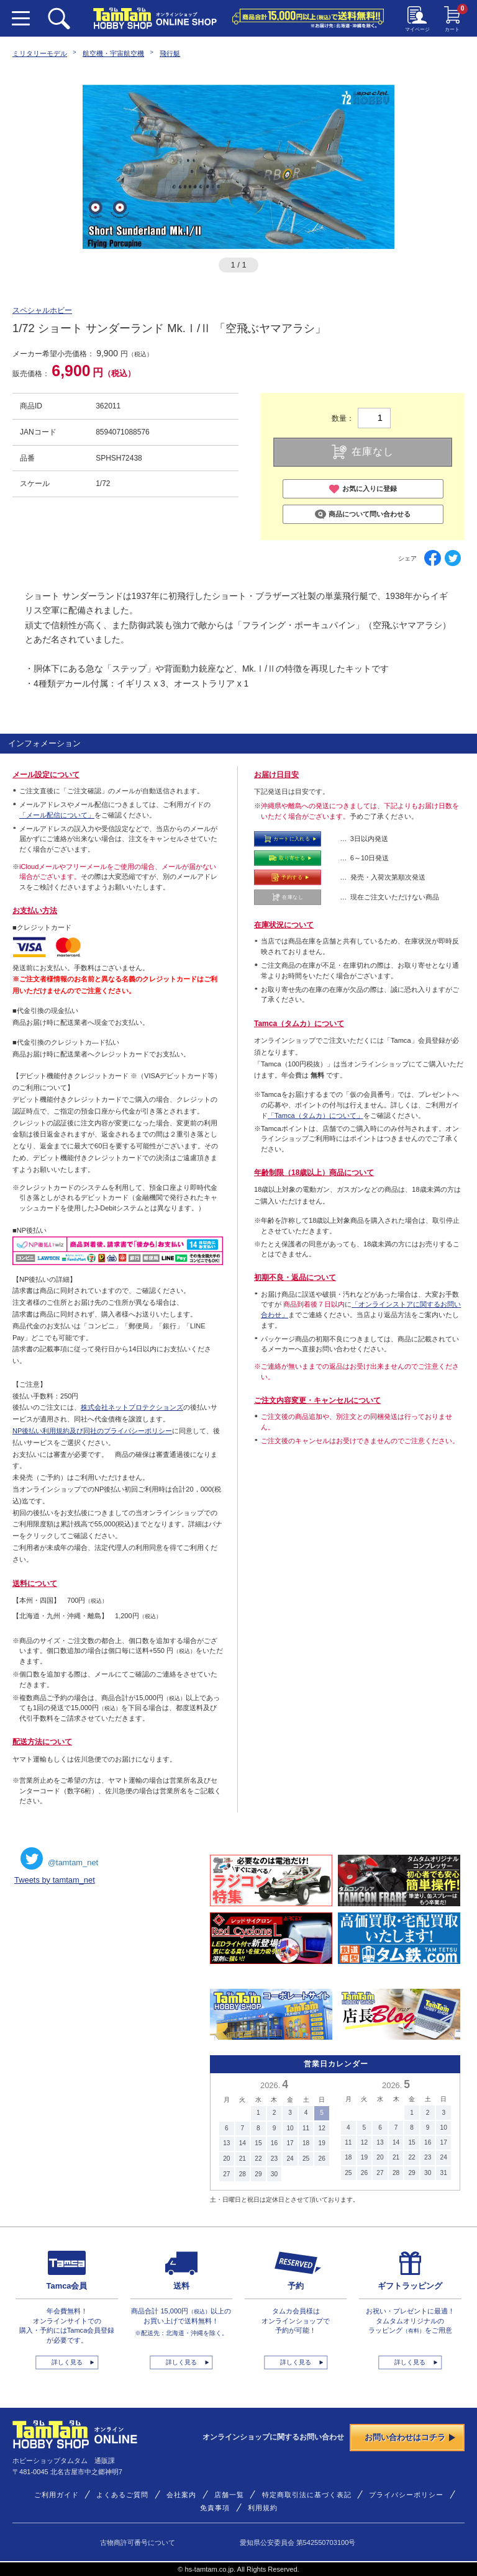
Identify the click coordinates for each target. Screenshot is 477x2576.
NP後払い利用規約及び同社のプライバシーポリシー (92, 1430)
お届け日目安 (276, 774)
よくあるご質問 (122, 2494)
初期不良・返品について (295, 1277)
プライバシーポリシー (406, 2494)
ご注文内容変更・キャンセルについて (317, 1400)
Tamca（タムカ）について (299, 1023)
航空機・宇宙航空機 (113, 53)
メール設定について (46, 774)
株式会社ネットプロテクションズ (132, 1407)
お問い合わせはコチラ (410, 2437)
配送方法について (42, 1741)
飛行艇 (170, 53)
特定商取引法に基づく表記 (307, 2494)
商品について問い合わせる (363, 514)
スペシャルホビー (42, 310)
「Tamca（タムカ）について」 (315, 1115)
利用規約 (263, 2507)
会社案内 (181, 2494)
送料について (34, 1583)
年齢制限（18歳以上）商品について (314, 1172)
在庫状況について (284, 925)
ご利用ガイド (56, 2494)
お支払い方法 (34, 910)
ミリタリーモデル (39, 53)
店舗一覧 (229, 2494)
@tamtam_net (59, 1858)
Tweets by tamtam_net (54, 1880)
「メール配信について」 (56, 815)
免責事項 (215, 2507)
